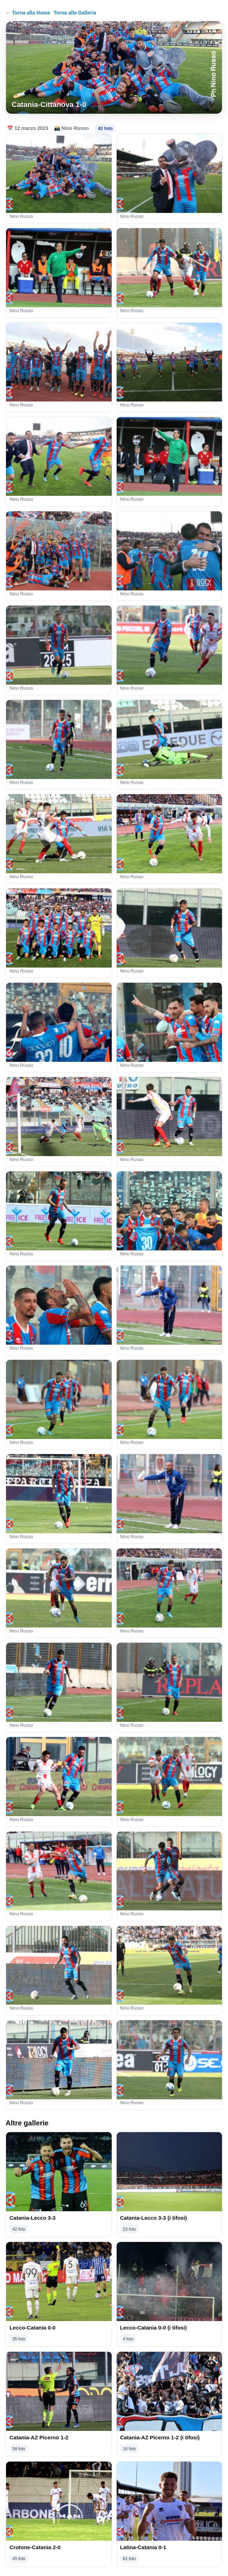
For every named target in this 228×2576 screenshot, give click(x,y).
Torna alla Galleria (75, 13)
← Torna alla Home (28, 13)
